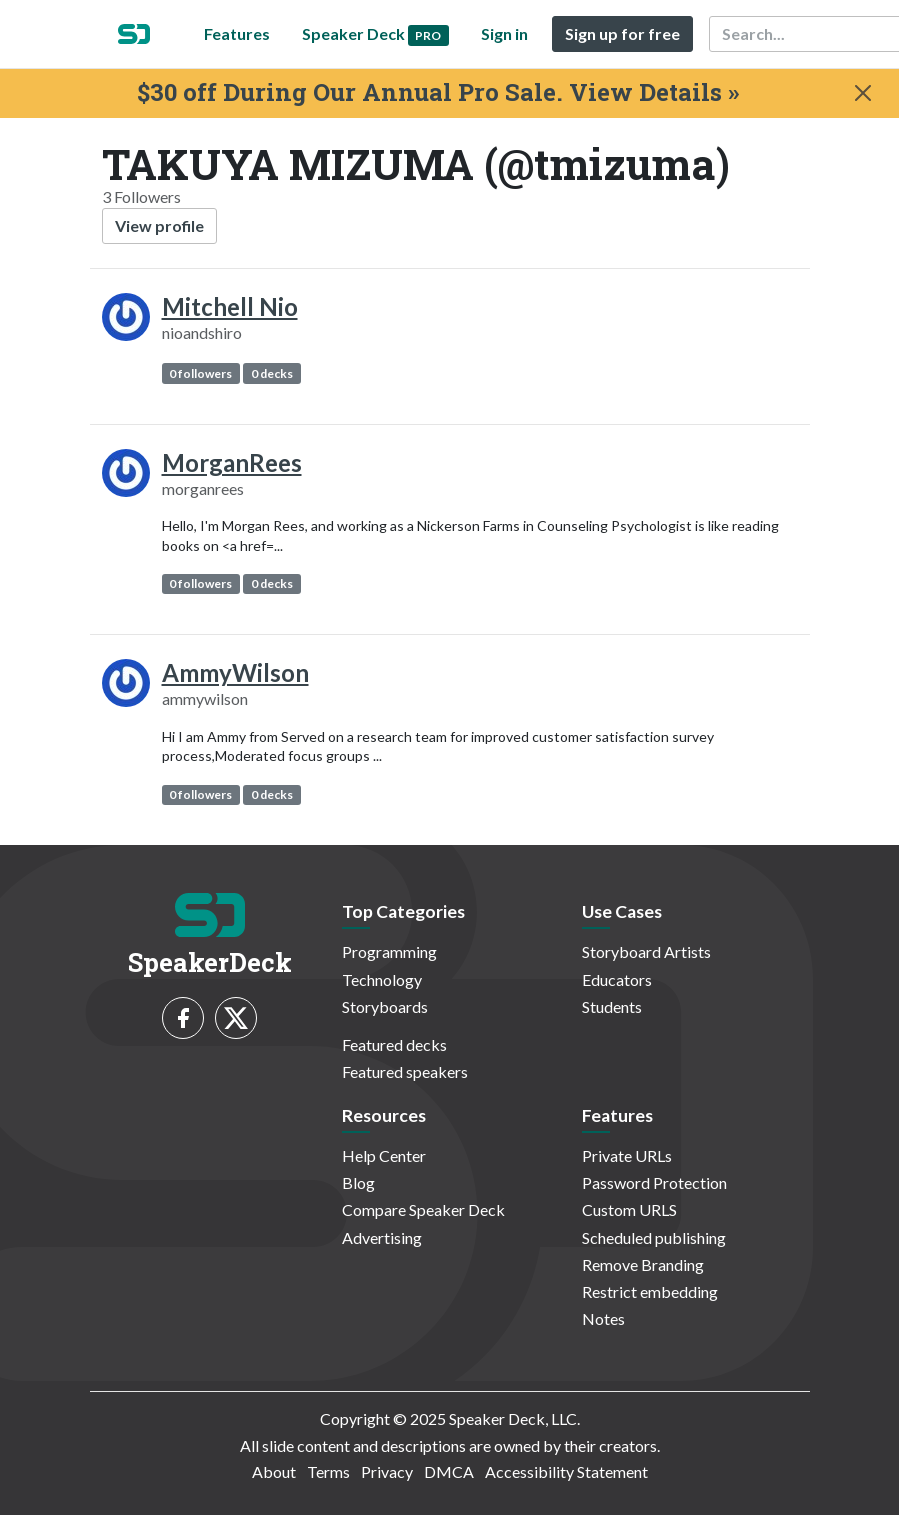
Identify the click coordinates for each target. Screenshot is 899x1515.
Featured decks (394, 1044)
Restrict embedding (650, 1291)
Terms (328, 1471)
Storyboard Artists (646, 951)
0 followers (200, 373)
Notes (603, 1318)
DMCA (449, 1471)
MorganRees (232, 462)
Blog (358, 1182)
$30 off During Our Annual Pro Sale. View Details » (438, 92)
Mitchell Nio (230, 306)
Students (612, 1006)
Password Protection (654, 1182)
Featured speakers (405, 1071)
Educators (617, 979)
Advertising (382, 1237)
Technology (382, 979)
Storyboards (385, 1006)
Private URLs (627, 1155)
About (274, 1471)
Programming (389, 951)
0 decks (272, 373)
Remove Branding (643, 1264)
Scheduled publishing (654, 1237)
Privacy (387, 1471)
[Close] (863, 93)
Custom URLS (629, 1209)
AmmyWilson (235, 672)
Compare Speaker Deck (423, 1209)
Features (237, 33)
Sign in (504, 33)
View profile (159, 225)
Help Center (384, 1155)
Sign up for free (622, 33)
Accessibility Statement (566, 1471)
